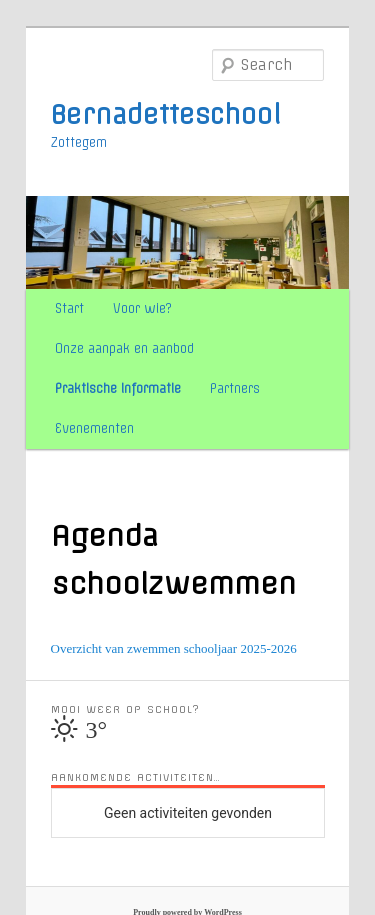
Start (69, 308)
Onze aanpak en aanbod (124, 348)
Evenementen (94, 428)
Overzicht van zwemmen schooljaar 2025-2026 (174, 648)
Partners (235, 388)
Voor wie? (142, 308)
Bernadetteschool (166, 115)
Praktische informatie (118, 388)
